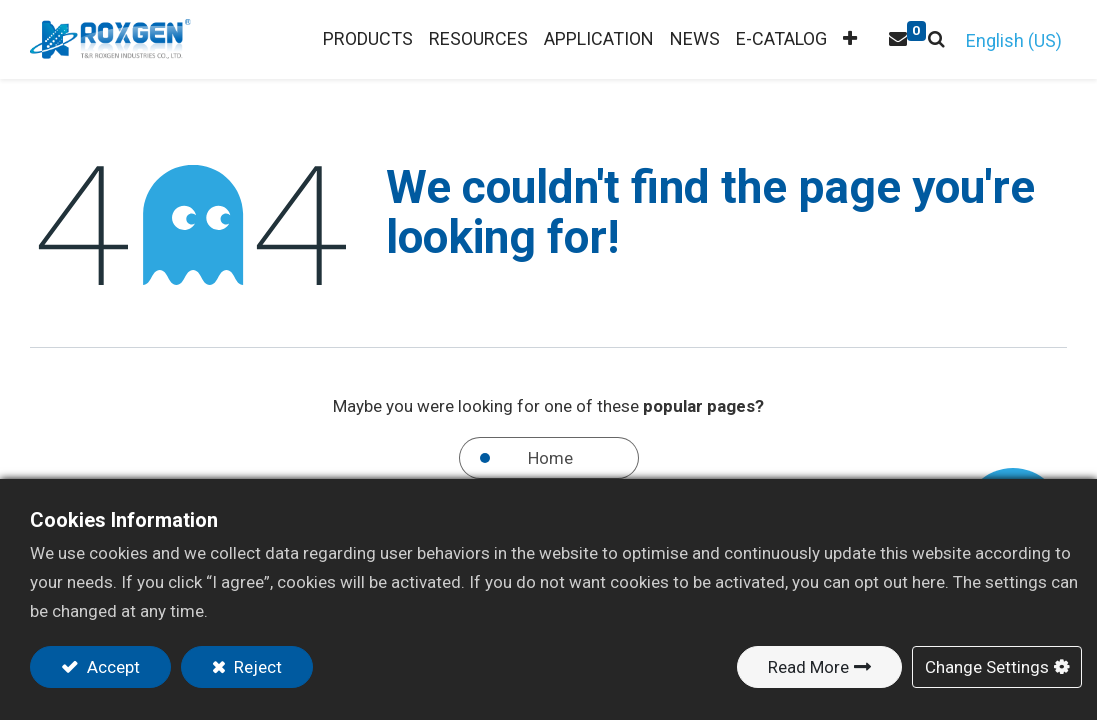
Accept (111, 667)
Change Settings (987, 667)
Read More (808, 667)
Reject (256, 667)
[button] (850, 39)
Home (550, 458)
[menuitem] (478, 39)
